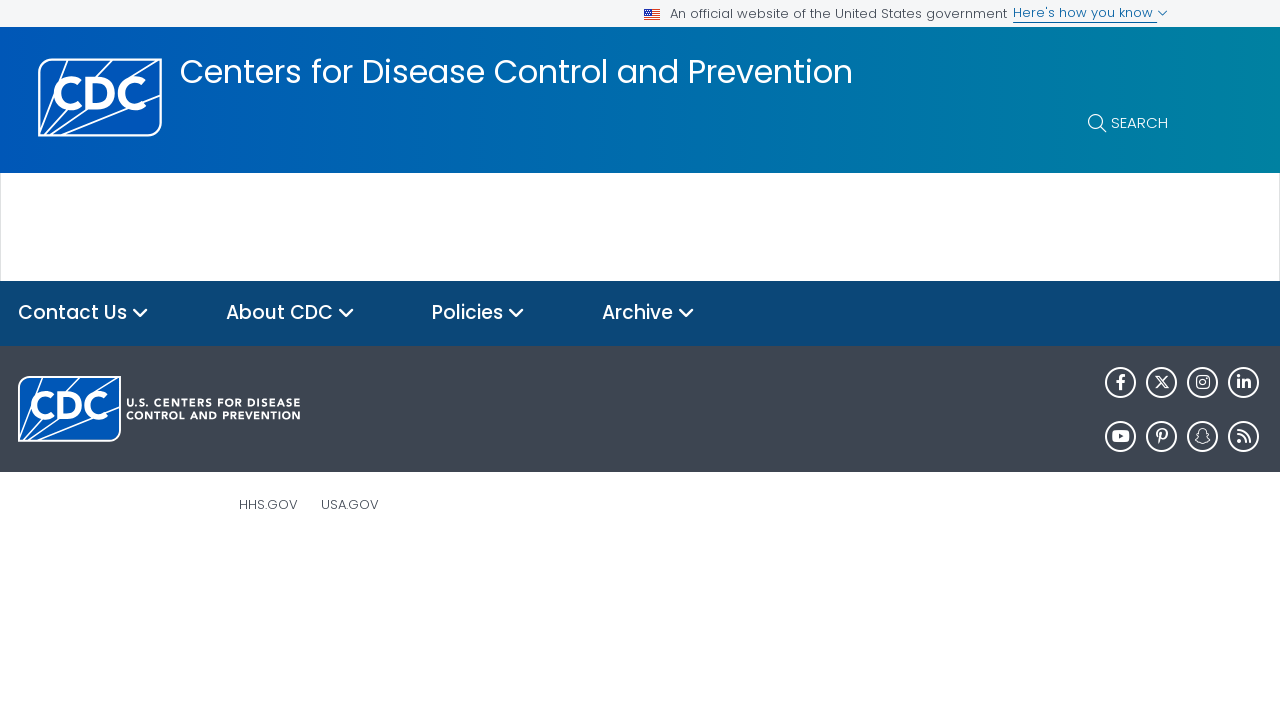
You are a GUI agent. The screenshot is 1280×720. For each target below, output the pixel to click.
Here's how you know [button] (1090, 12)
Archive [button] (648, 313)
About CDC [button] (290, 313)
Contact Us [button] (83, 313)
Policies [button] (478, 313)
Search (1139, 122)
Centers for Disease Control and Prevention (516, 72)
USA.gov (350, 504)
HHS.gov (268, 504)
